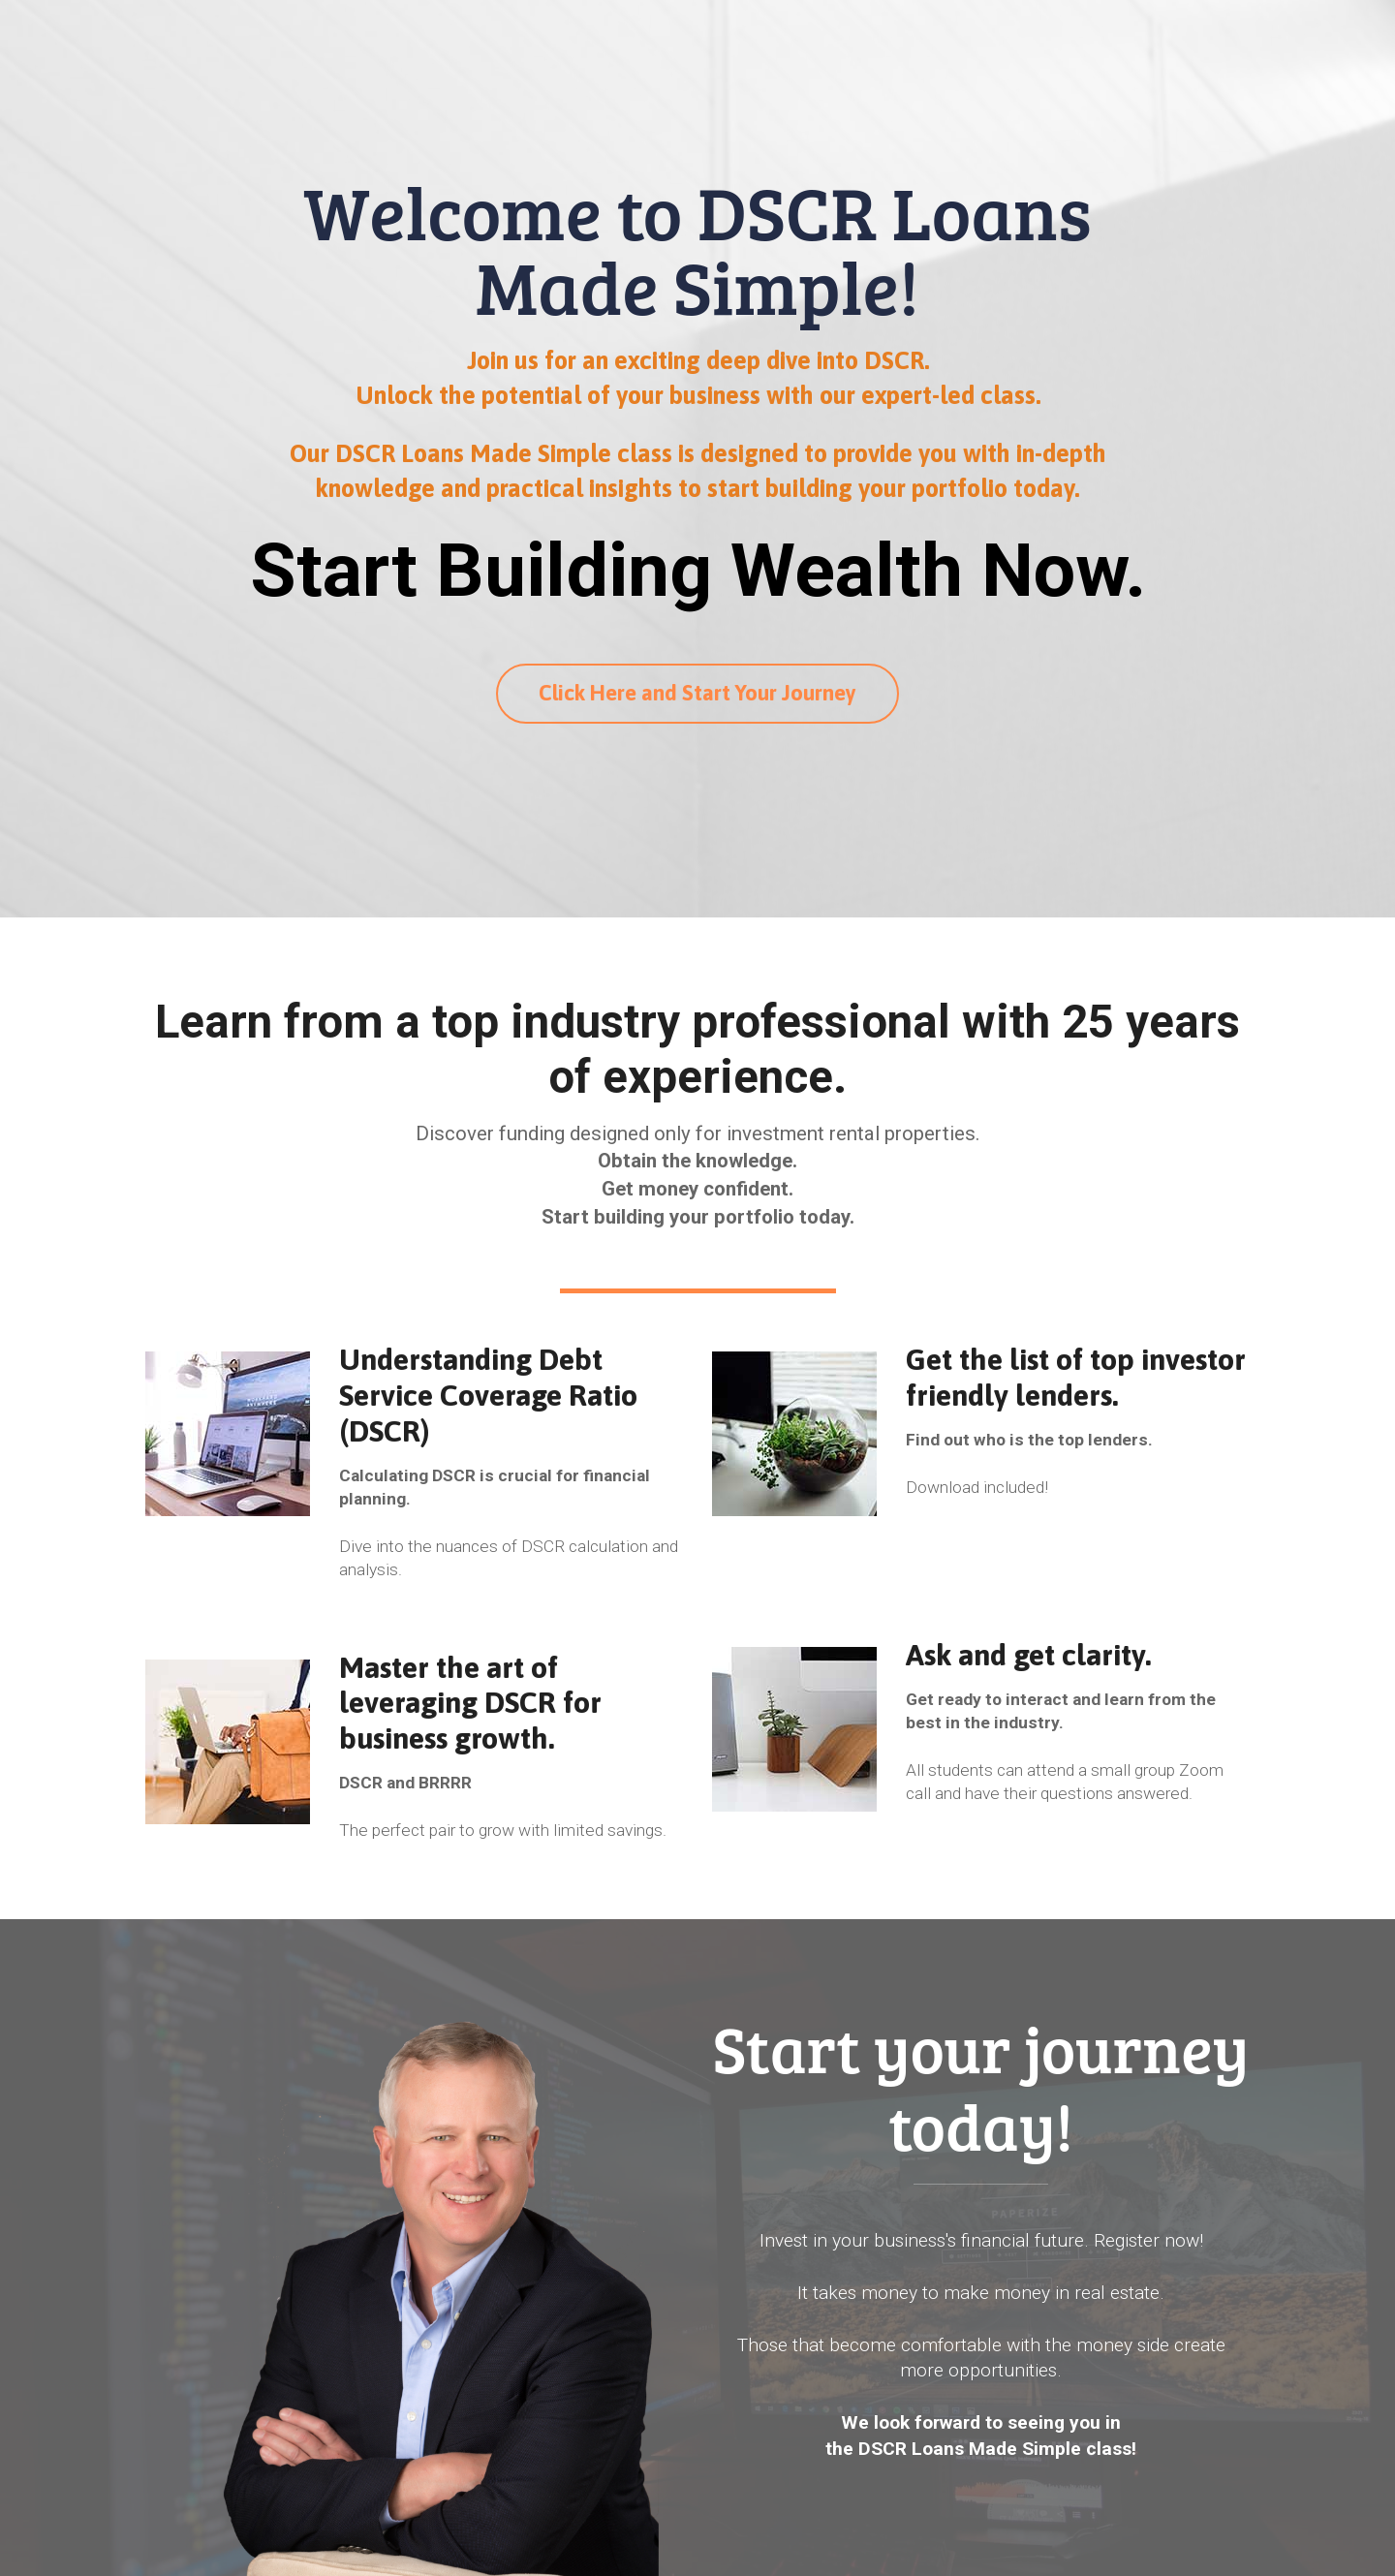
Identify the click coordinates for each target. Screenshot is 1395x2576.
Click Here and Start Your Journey (697, 692)
